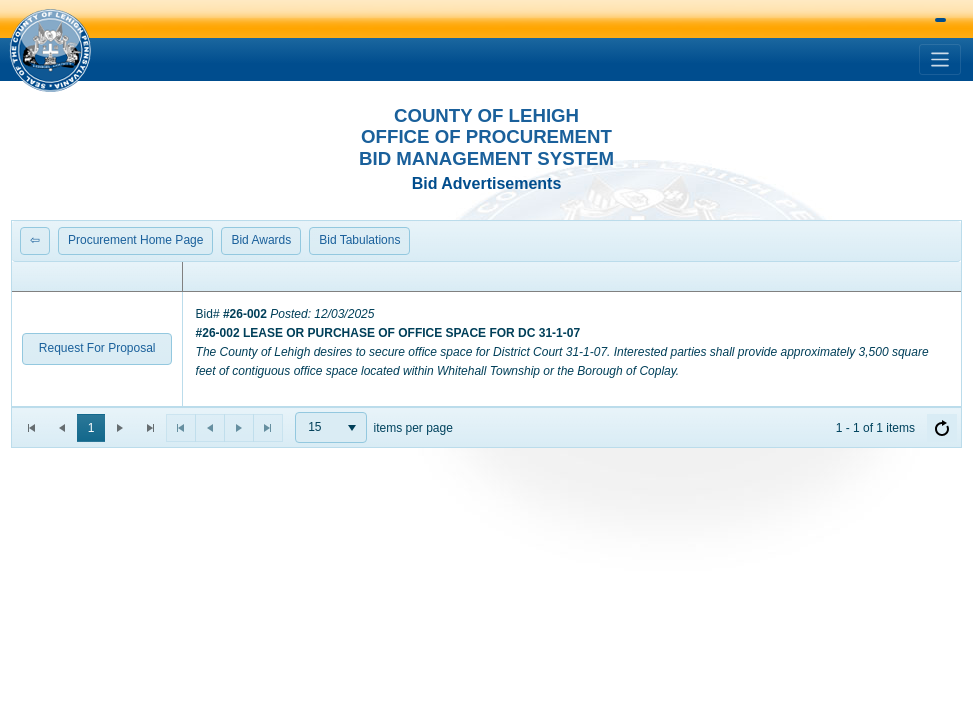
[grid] (486, 334)
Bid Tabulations (359, 240)
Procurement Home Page (135, 240)
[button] (50, 50)
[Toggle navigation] (940, 59)
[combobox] (331, 427)
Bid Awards (261, 240)
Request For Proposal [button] (97, 348)
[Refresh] (942, 428)
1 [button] (91, 428)
